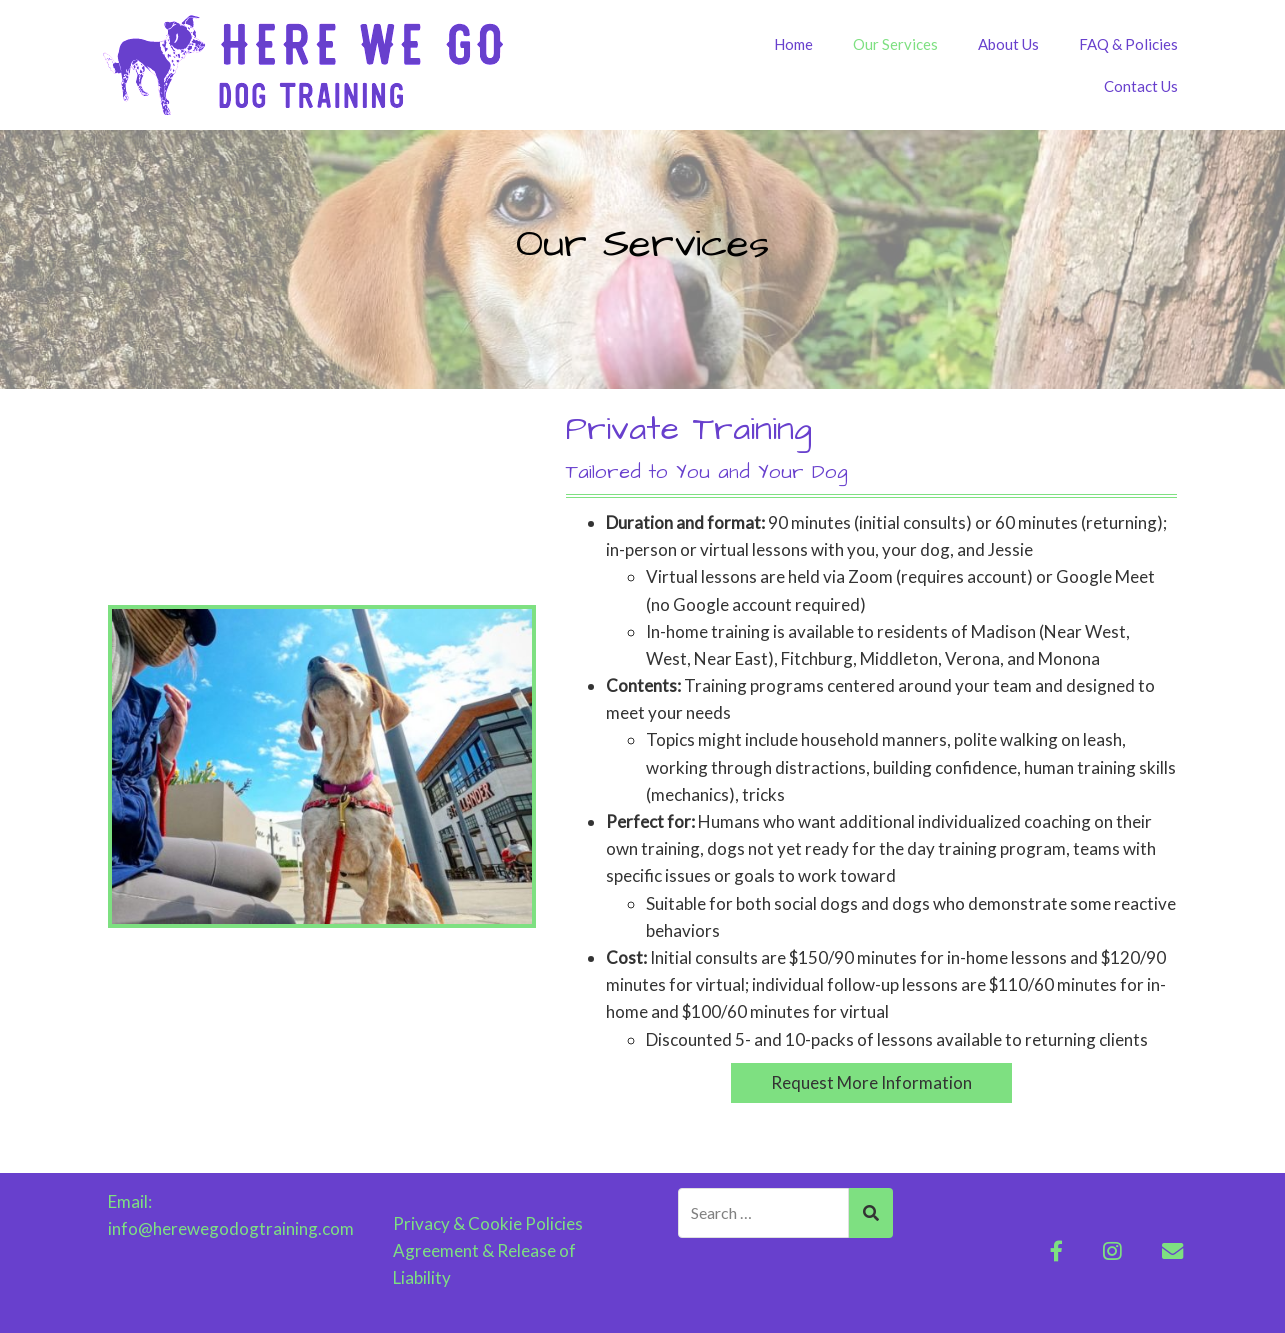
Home (793, 44)
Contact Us (1141, 86)
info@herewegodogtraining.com (231, 1228)
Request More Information (871, 1082)
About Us (1008, 44)
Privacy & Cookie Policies (488, 1223)
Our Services (895, 44)
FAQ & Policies (1128, 44)
